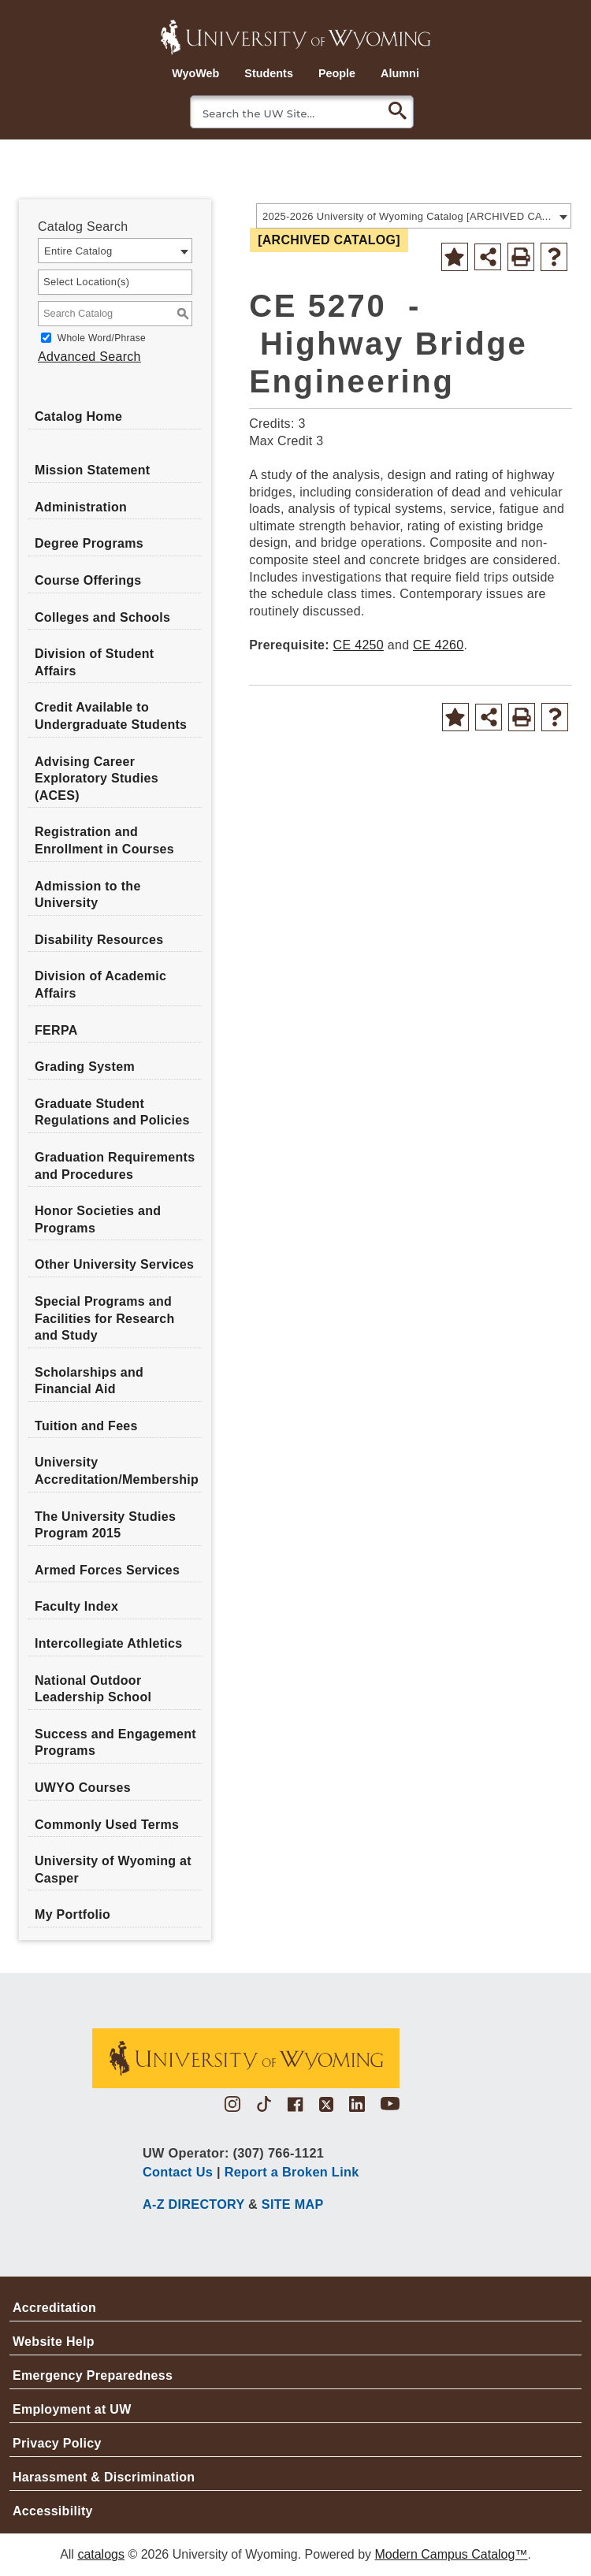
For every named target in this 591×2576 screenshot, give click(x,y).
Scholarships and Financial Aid (89, 1381)
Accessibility (53, 2511)
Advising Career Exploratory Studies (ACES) (96, 778)
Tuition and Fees (86, 1426)
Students (268, 73)
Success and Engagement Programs (115, 1742)
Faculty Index (76, 1606)
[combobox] (413, 216)
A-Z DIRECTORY (193, 2204)
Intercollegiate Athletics (108, 1643)
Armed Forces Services (107, 1570)
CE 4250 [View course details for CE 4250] (358, 645)
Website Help (54, 2341)
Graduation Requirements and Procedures (115, 1165)
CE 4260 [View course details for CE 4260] (438, 645)
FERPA (56, 1030)
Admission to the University (88, 894)
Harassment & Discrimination (104, 2477)
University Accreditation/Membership (117, 1470)
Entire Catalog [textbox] (78, 251)
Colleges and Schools (102, 617)
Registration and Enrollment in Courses (104, 840)
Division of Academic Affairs (100, 984)
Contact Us (178, 2172)
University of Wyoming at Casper (113, 1869)
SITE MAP (293, 2204)
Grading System (85, 1066)
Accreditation (54, 2307)
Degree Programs (89, 543)
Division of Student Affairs (94, 662)
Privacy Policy (57, 2443)
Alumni (400, 73)
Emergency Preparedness (93, 2375)
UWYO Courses (83, 1787)
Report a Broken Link (292, 2172)
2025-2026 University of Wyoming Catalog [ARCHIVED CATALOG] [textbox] (408, 216)
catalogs (101, 2554)
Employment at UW (72, 2409)
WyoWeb (195, 73)
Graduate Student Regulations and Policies (112, 1112)
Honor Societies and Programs (98, 1219)
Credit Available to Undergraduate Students (111, 716)
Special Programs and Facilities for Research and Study (105, 1318)
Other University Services (114, 1264)
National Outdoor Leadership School (93, 1689)
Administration (81, 507)
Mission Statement (92, 470)
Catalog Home (78, 416)
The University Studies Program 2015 (105, 1525)
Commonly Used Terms (107, 1824)
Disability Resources (99, 939)
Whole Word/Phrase (102, 338)
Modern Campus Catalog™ (451, 2554)
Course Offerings (88, 580)
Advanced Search (89, 356)
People (336, 73)
